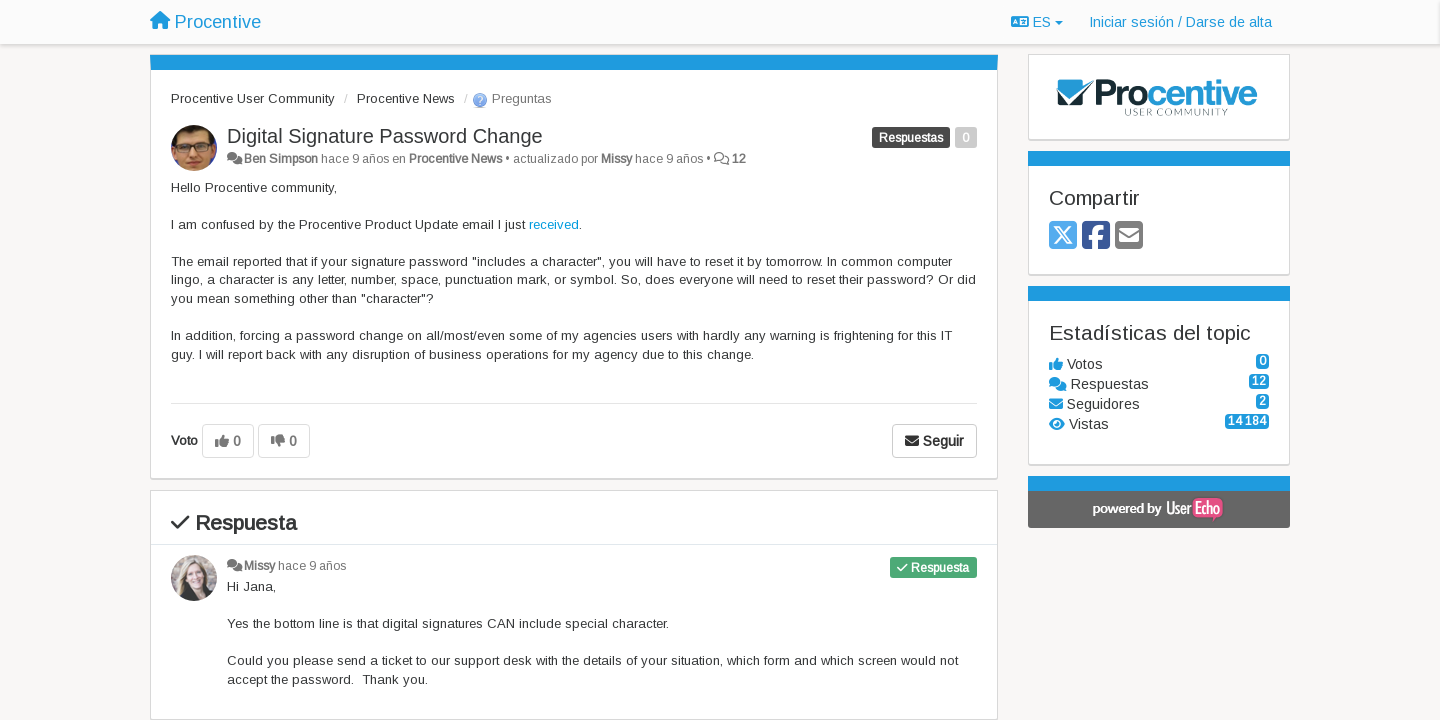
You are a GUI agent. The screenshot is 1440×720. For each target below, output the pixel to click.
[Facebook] (1096, 236)
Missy (616, 159)
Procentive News (406, 98)
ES (1037, 22)
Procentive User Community (253, 98)
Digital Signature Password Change (385, 136)
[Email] (1129, 236)
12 (739, 159)
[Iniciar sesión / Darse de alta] (1180, 22)
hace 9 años (312, 566)
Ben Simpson (281, 159)
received (554, 224)
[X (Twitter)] (1063, 236)
